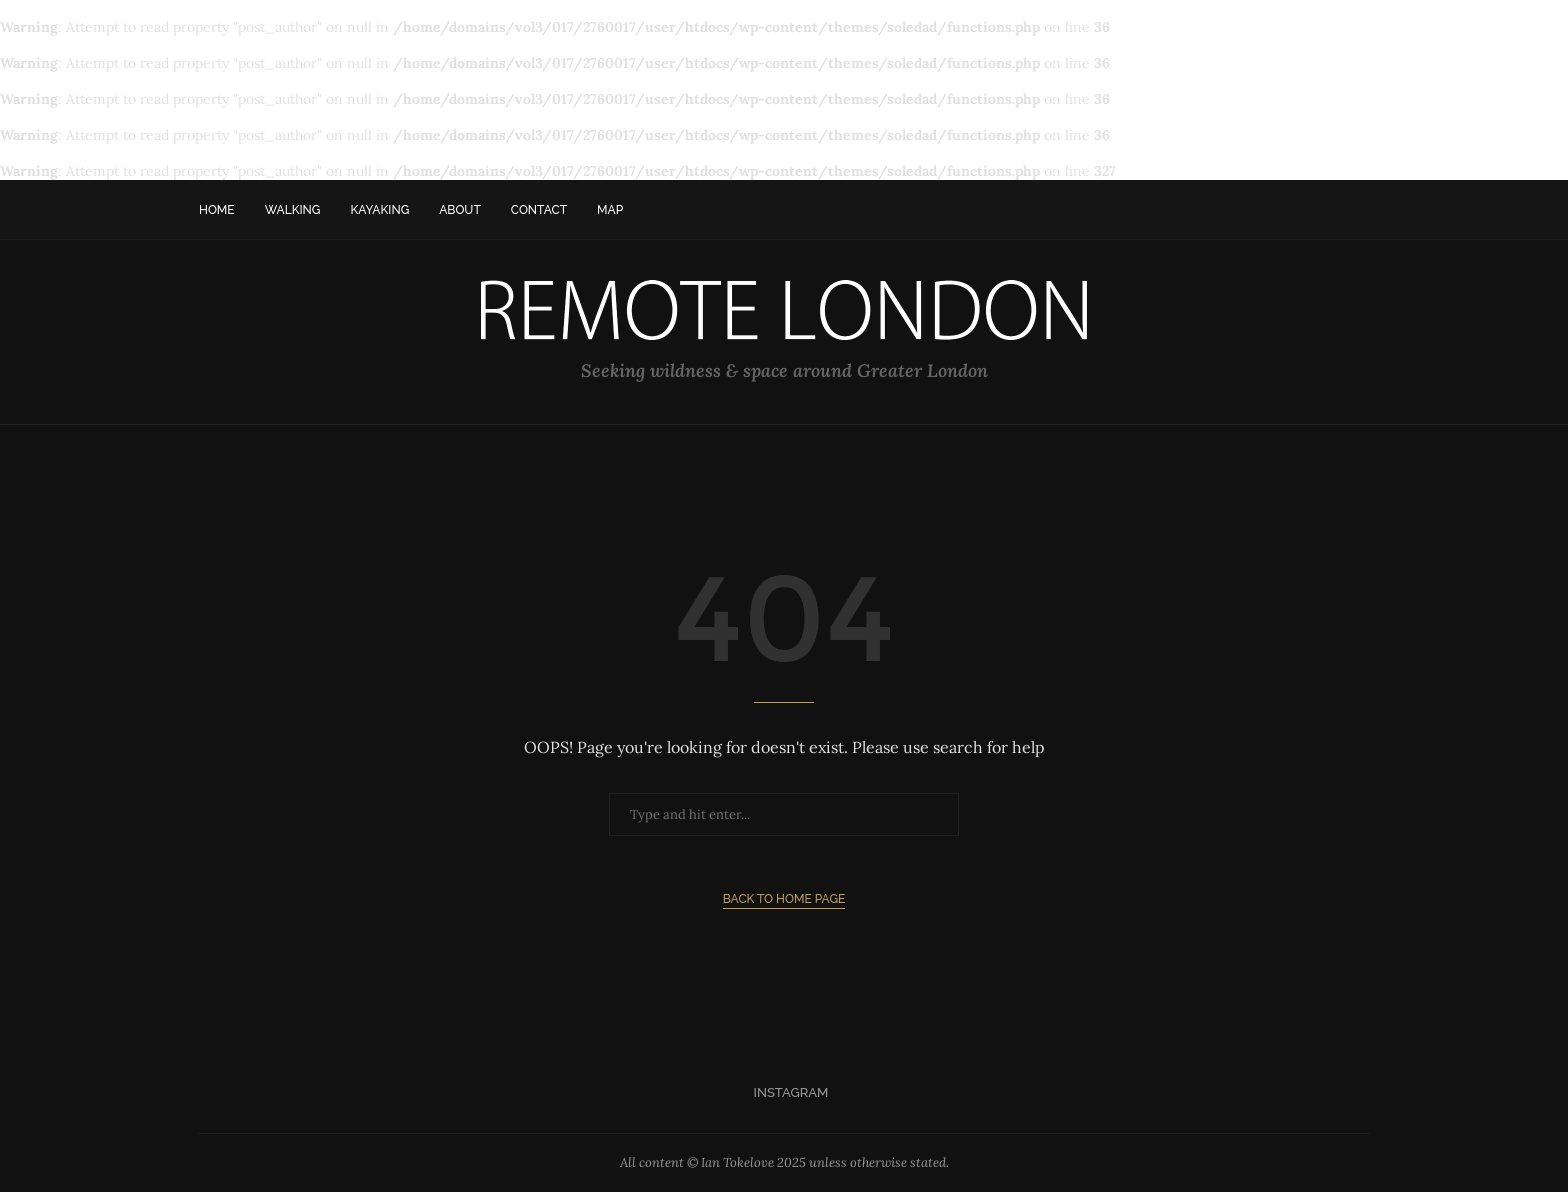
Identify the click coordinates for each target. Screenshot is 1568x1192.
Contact (539, 210)
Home (217, 210)
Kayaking (379, 210)
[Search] (1359, 210)
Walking (293, 210)
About (460, 210)
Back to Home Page (784, 899)
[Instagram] (784, 1093)
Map (610, 210)
